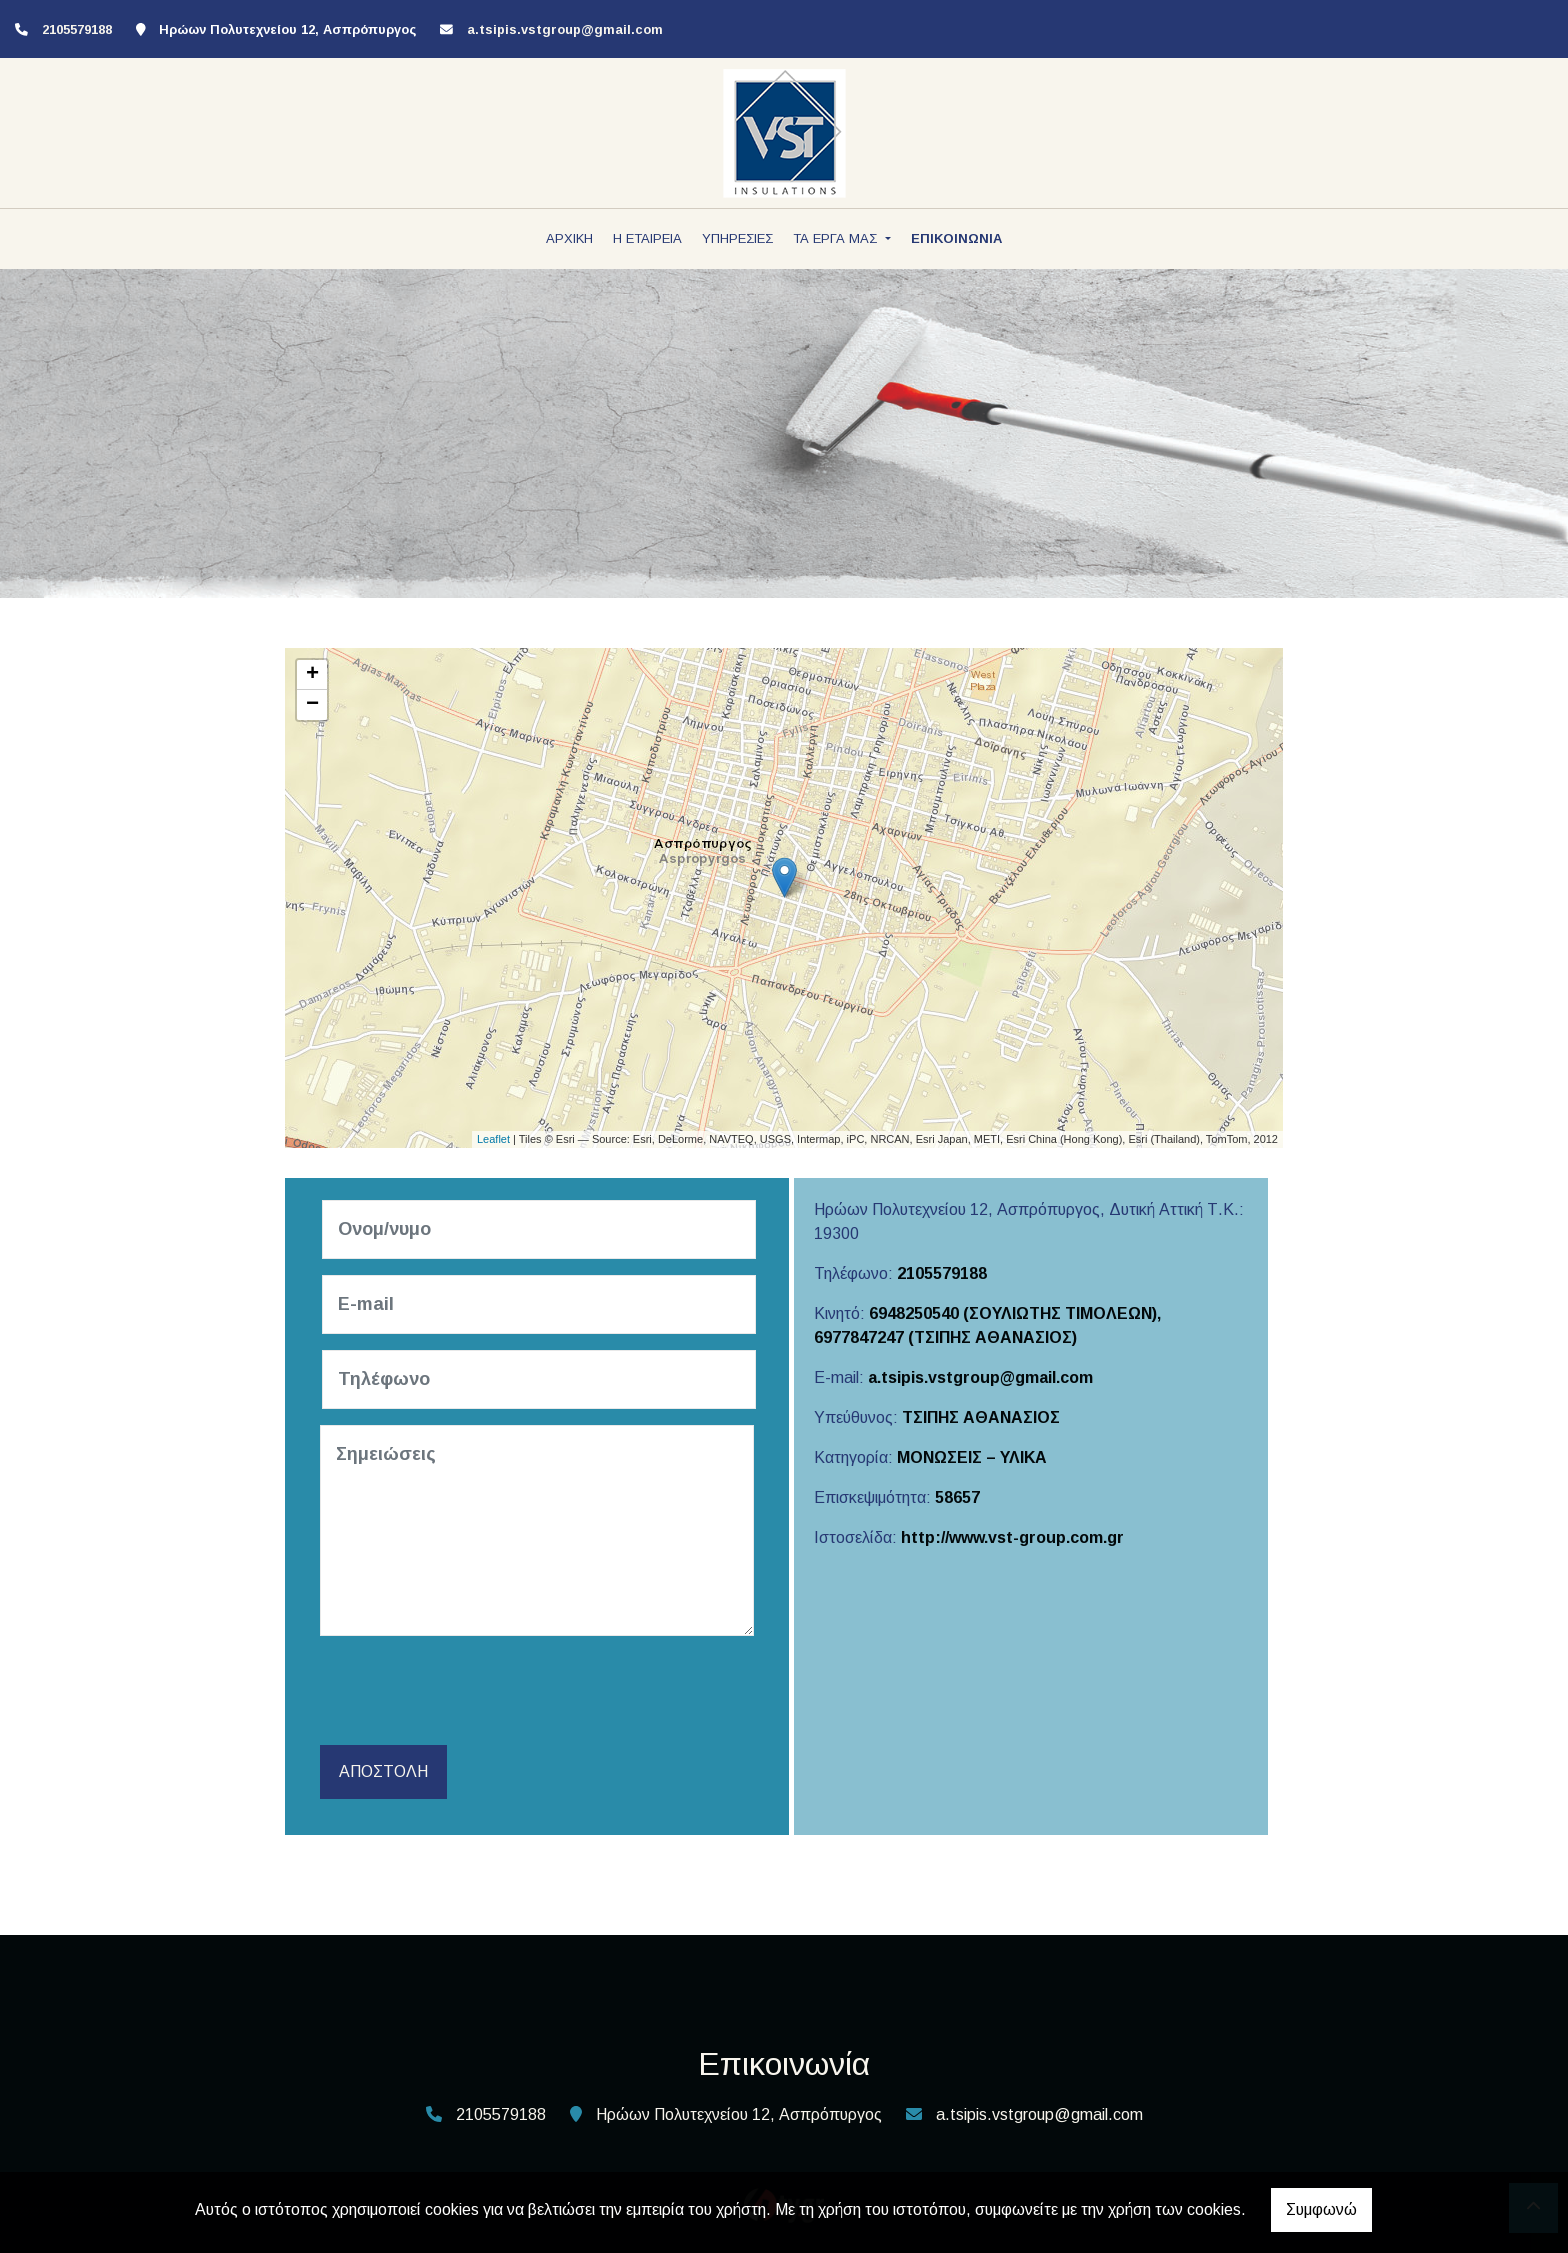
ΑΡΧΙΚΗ (569, 238)
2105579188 (942, 1273)
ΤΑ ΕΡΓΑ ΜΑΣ (837, 238)
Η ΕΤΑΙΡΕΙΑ (647, 238)
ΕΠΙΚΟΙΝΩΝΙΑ (956, 238)
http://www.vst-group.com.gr (1012, 1537)
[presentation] (476, 1691)
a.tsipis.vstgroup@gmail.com (565, 29)
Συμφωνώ (1321, 2209)
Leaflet (493, 1139)
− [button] (312, 705)
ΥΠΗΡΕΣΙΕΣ (737, 238)
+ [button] (312, 675)
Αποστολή (383, 1771)
